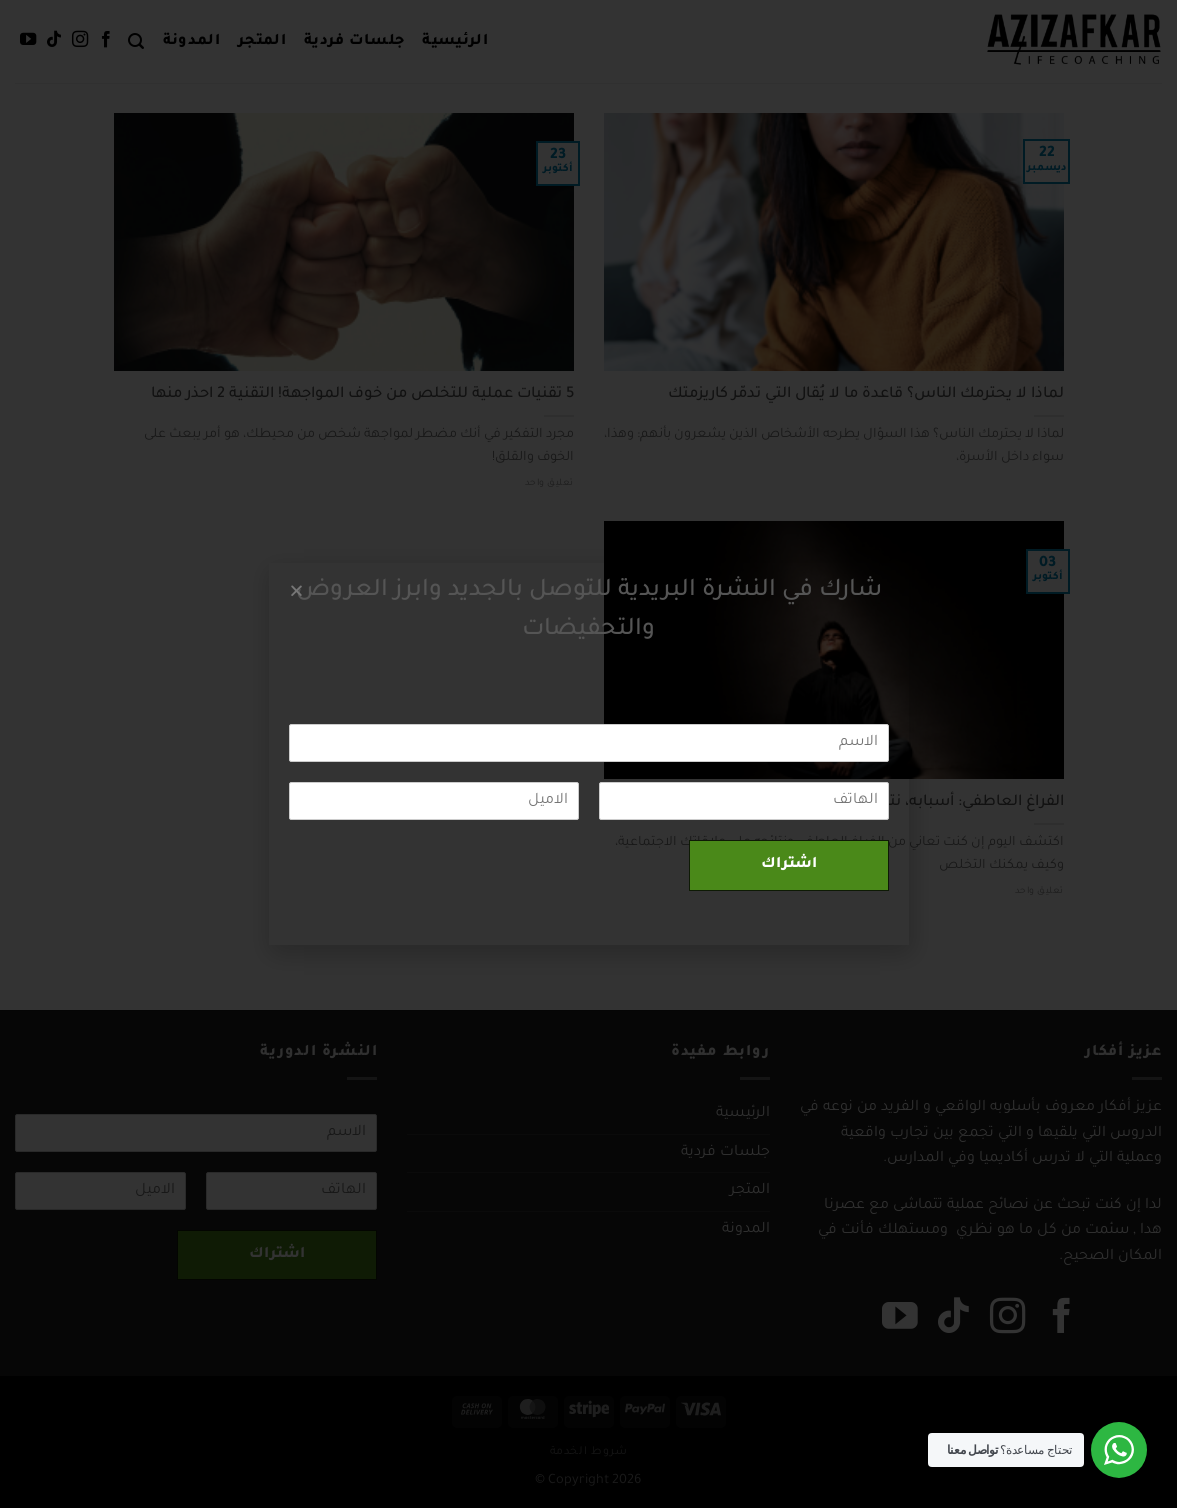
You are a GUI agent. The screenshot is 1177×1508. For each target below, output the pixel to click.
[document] (588, 754)
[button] (296, 590)
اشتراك (789, 865)
